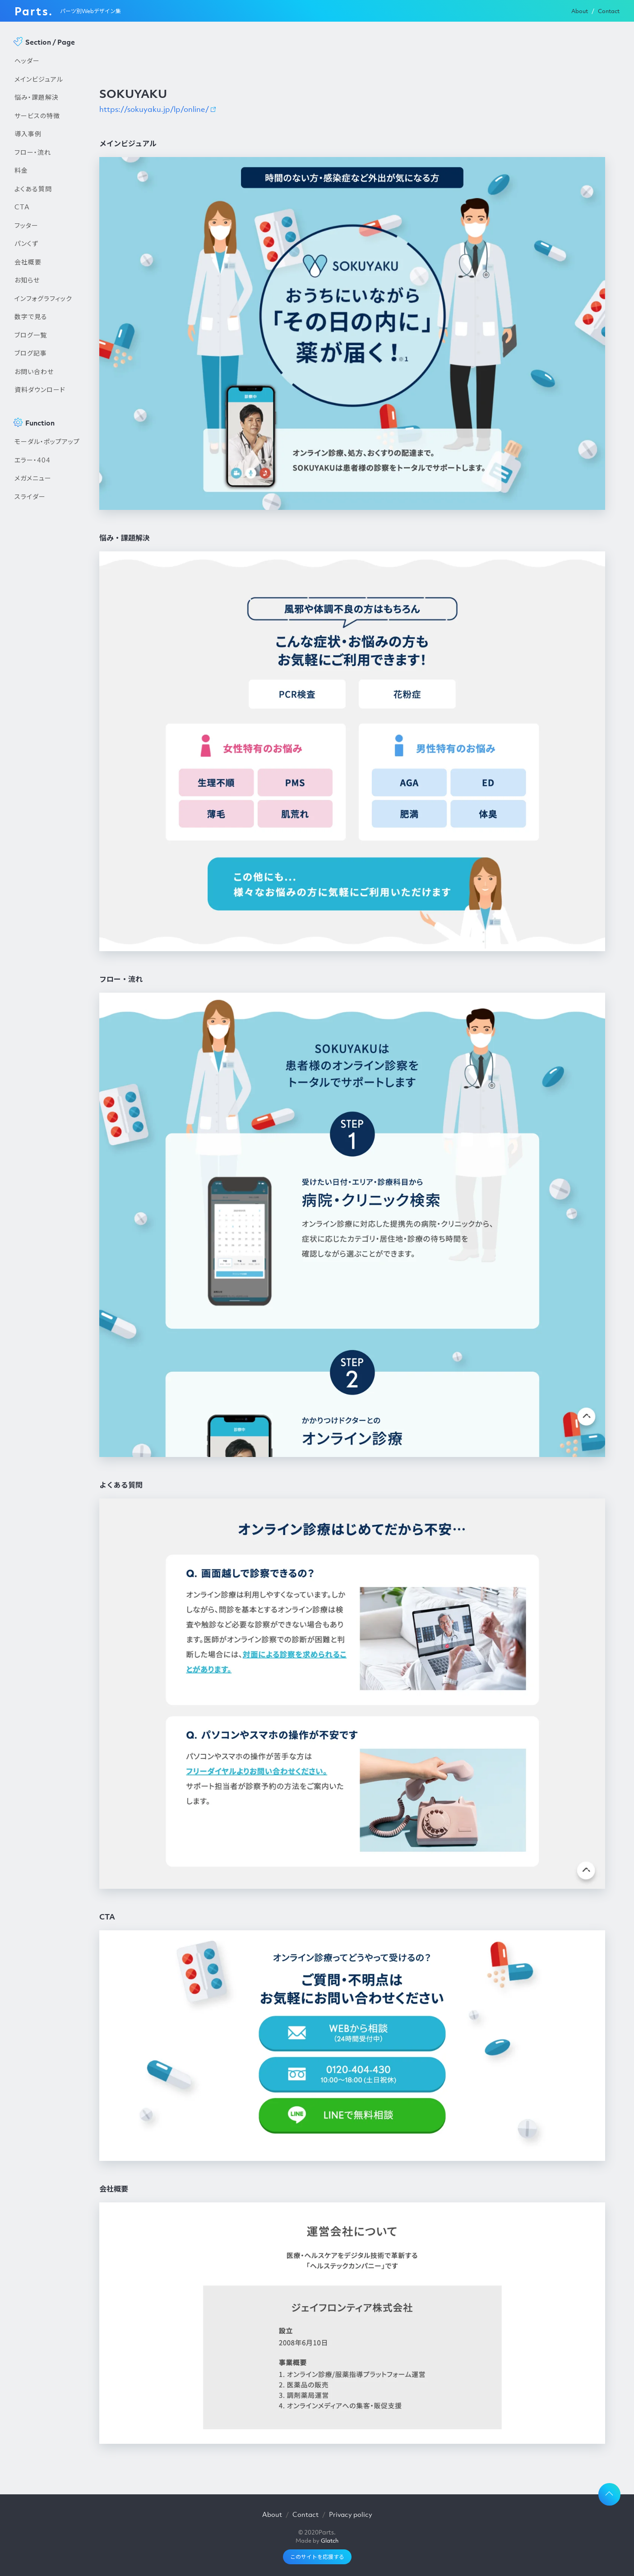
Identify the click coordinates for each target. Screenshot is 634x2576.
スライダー (30, 496)
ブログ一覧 (30, 334)
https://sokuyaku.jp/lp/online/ (154, 109)
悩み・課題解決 (36, 97)
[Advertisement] (48, 658)
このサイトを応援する (317, 2557)
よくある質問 (33, 188)
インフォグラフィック (43, 298)
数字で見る (30, 316)
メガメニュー (32, 477)
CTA (22, 206)
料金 (21, 170)
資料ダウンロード (39, 389)
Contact (609, 11)
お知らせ (27, 279)
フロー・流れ (32, 152)
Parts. (33, 10)
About (579, 11)
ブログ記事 (30, 352)
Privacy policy (350, 2514)
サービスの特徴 (37, 115)
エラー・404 (32, 459)
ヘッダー (27, 60)
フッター (26, 225)
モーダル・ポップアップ (47, 441)
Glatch (329, 2540)
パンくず (26, 243)
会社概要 (28, 261)
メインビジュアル (38, 78)
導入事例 (28, 133)
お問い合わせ (34, 371)
